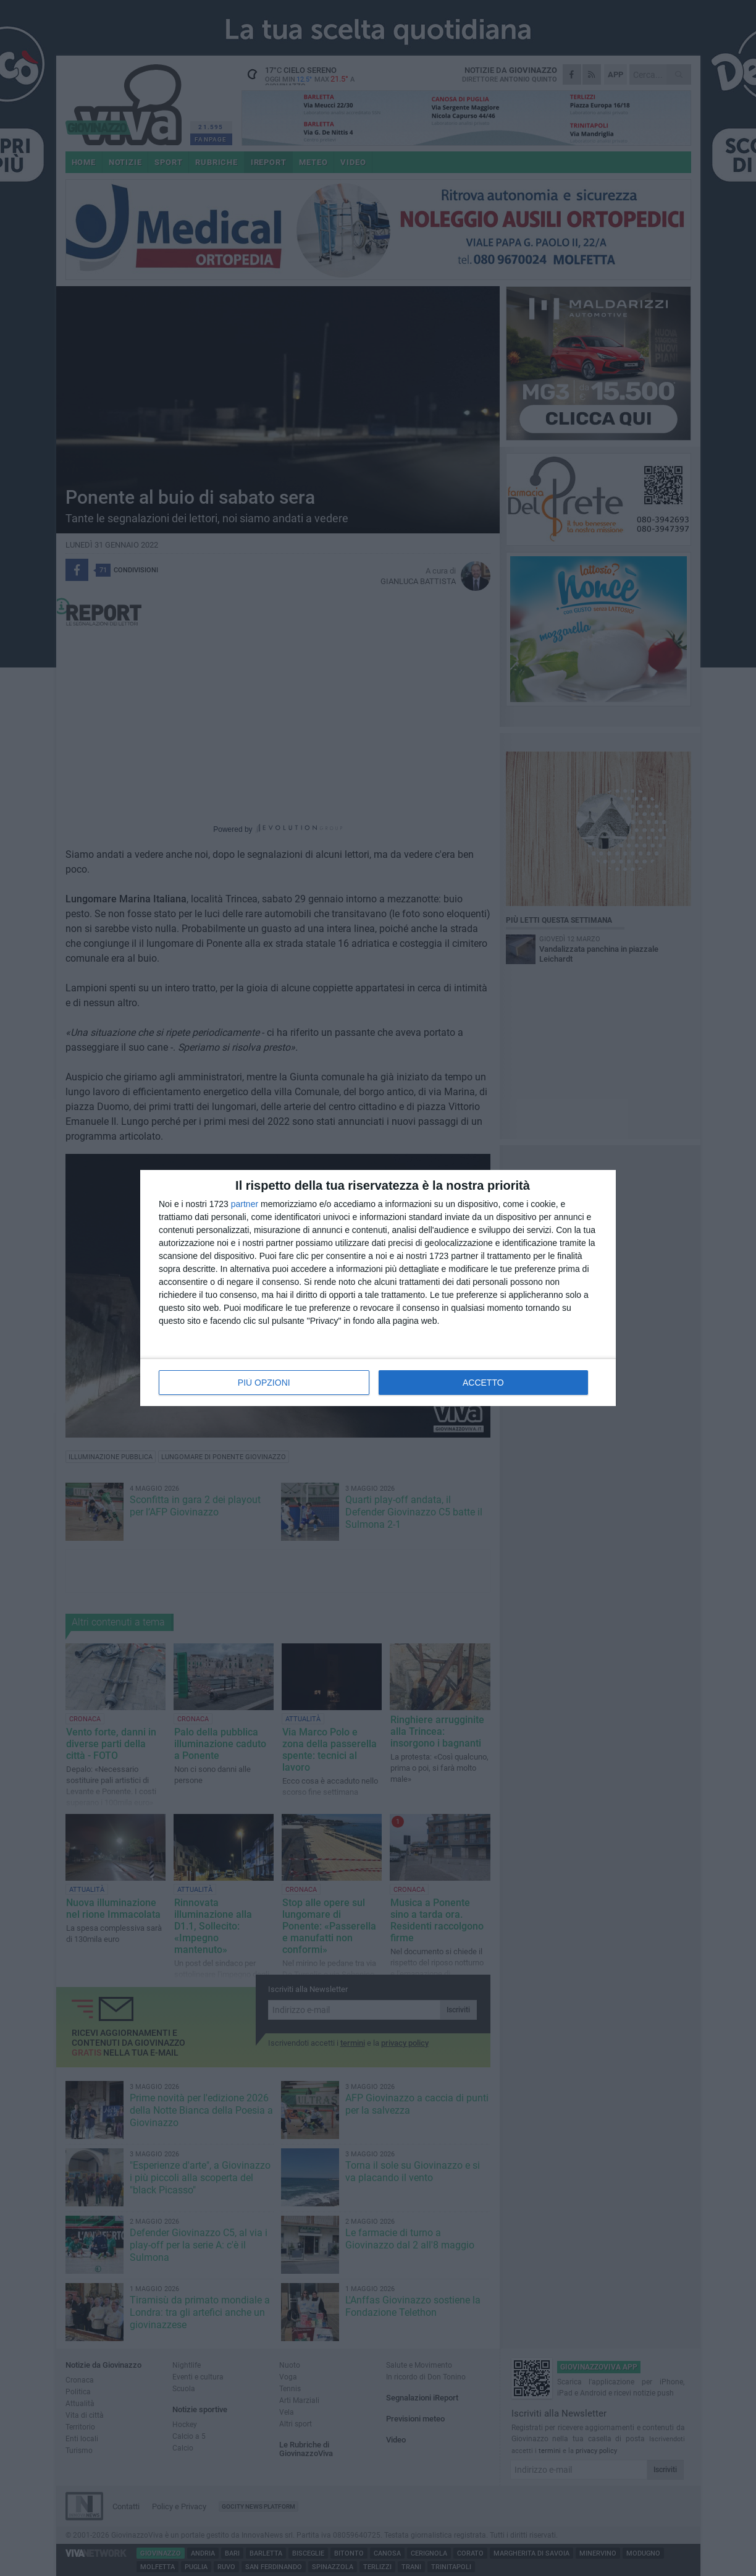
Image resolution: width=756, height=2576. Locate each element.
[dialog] (378, 1288)
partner (244, 1204)
